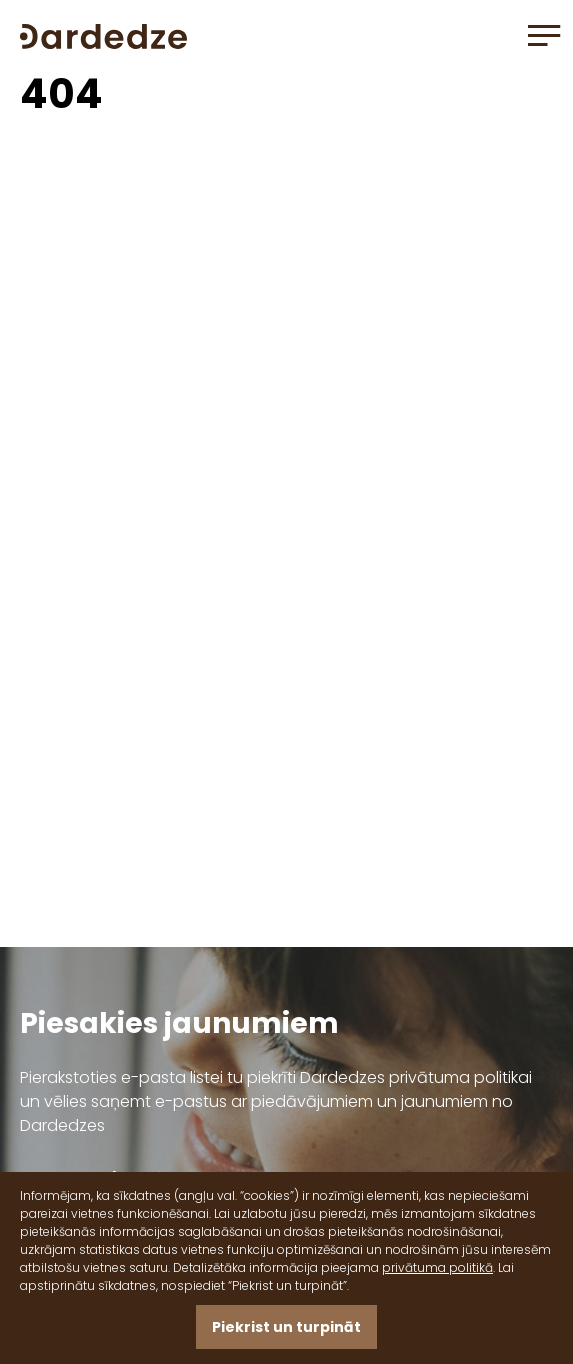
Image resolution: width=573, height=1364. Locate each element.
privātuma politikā (437, 1267)
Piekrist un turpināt (286, 1327)
